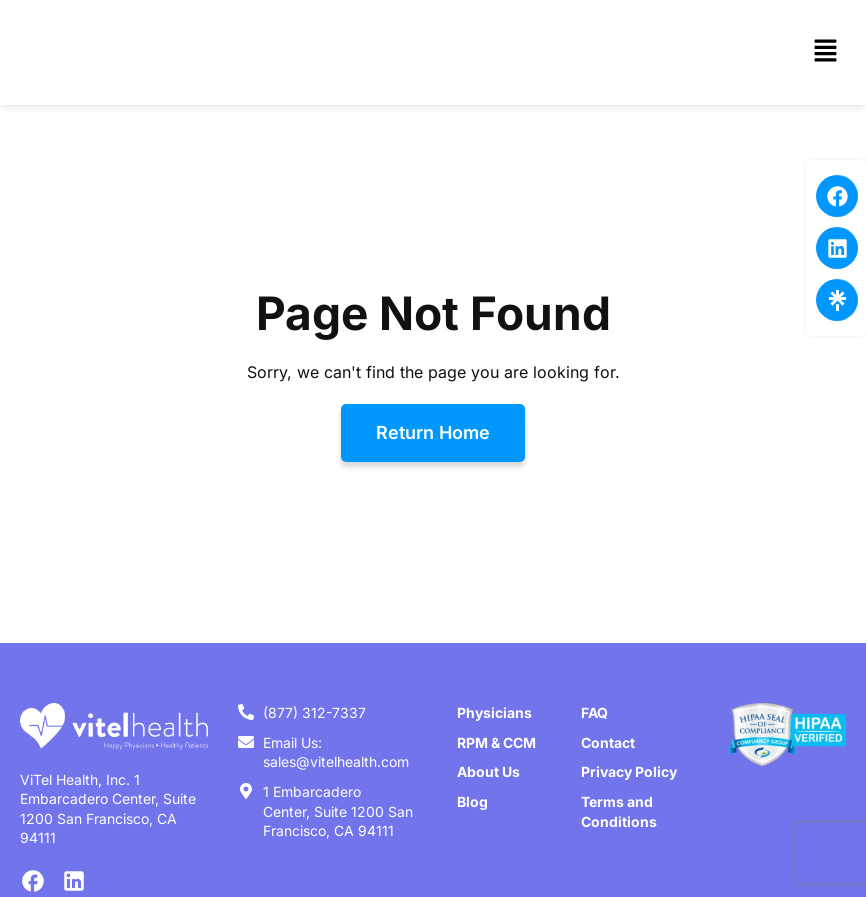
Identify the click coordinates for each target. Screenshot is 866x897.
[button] (826, 52)
